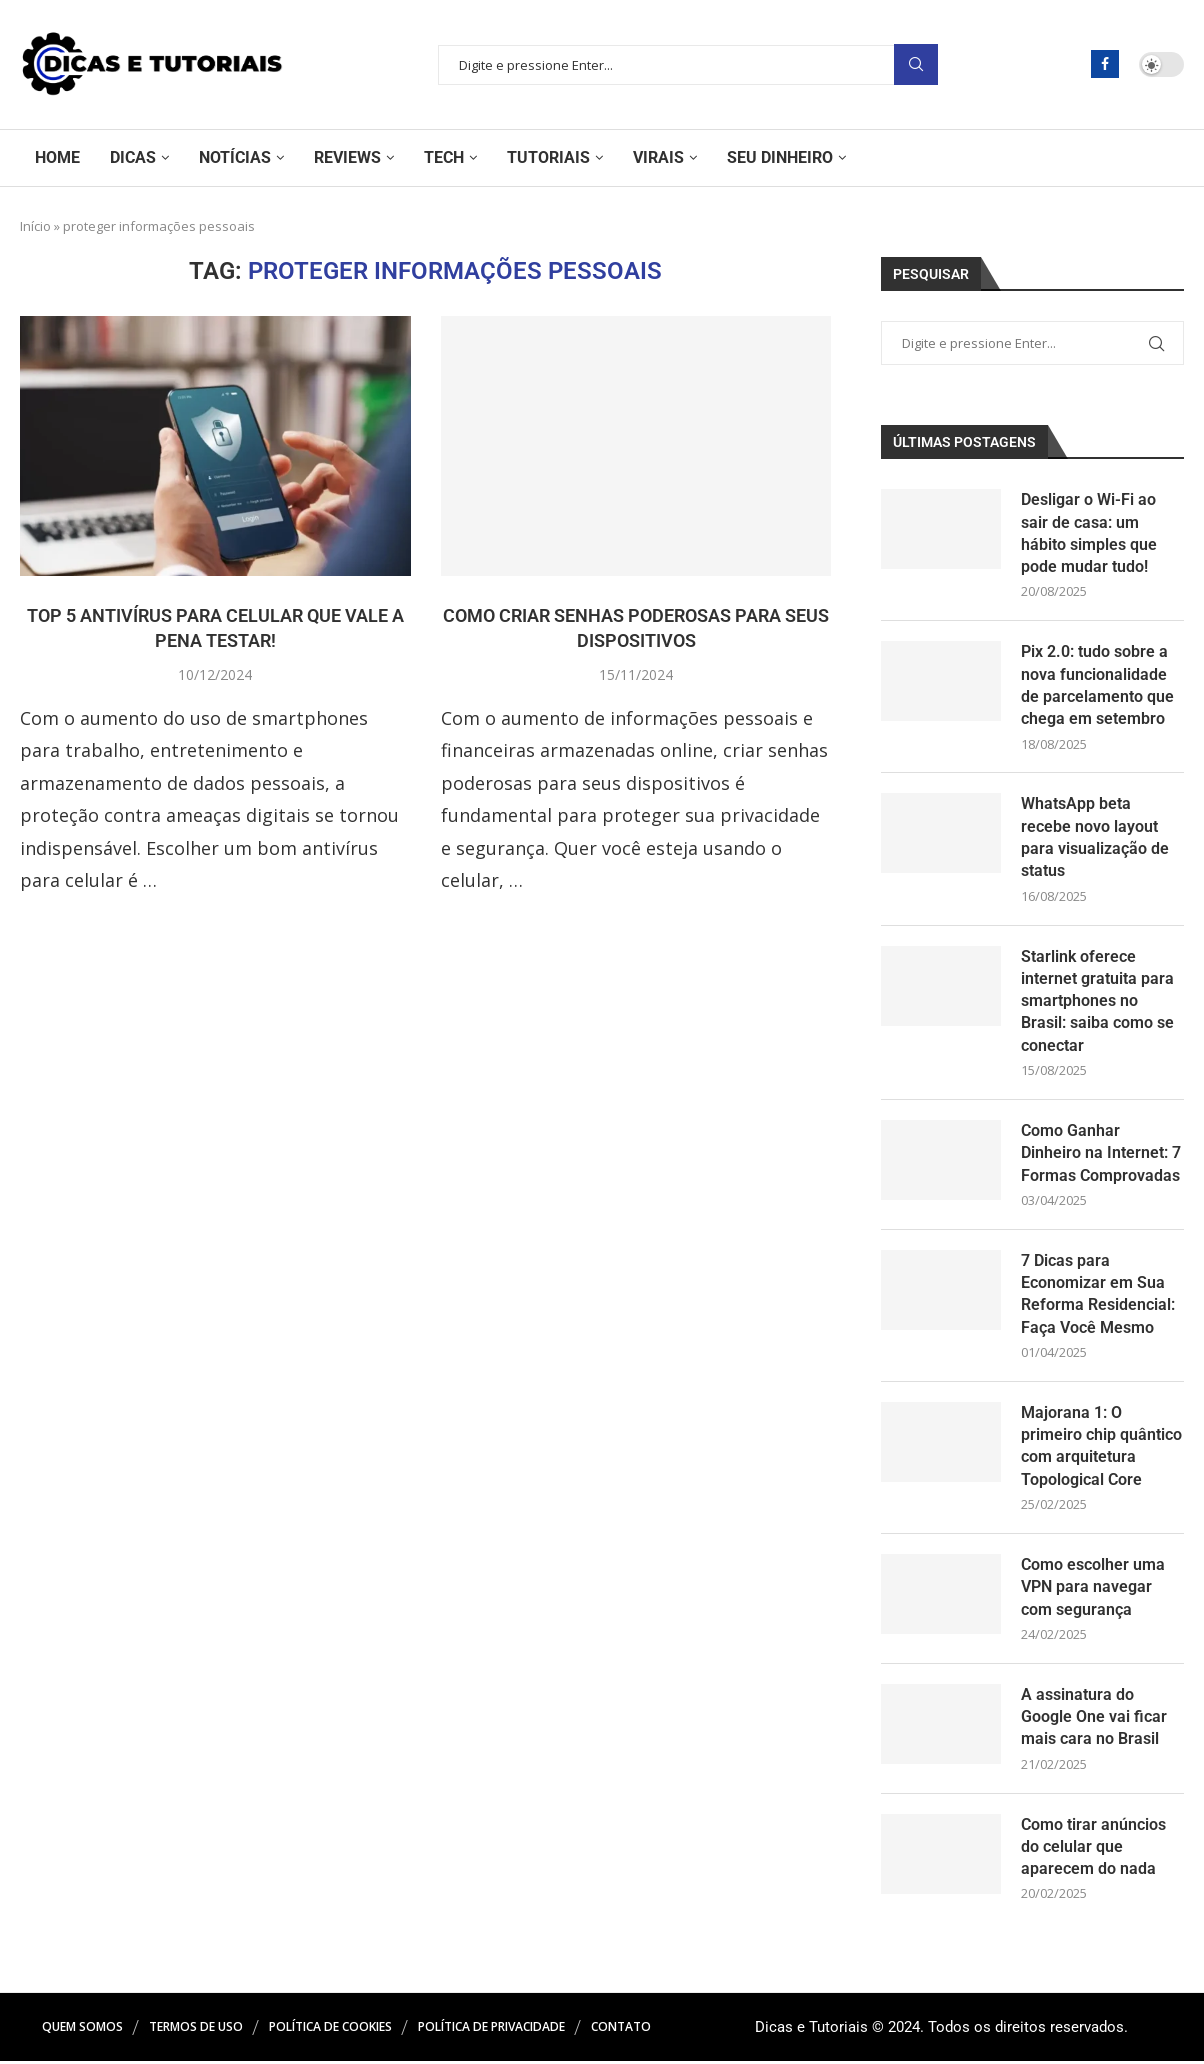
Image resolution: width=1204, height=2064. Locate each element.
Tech (444, 157)
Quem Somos (82, 2029)
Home (57, 157)
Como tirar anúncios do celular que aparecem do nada (1093, 1849)
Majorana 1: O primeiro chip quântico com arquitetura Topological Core (1101, 1447)
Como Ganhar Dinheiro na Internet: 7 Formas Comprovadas (1101, 1154)
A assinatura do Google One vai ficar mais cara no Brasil (1094, 1719)
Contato (621, 2029)
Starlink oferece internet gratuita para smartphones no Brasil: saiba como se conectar (1097, 1001)
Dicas (133, 157)
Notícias (235, 157)
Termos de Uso (196, 2029)
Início (35, 226)
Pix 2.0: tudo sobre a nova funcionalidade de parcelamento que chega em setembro (1097, 686)
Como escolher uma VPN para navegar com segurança (1093, 1589)
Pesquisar (916, 64)
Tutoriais (548, 157)
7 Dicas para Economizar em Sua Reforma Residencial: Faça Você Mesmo (1098, 1295)
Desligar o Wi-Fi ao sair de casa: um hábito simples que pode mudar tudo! (1089, 533)
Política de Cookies (330, 2029)
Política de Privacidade (491, 2029)
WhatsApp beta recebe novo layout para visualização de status (1095, 838)
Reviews (347, 157)
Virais (658, 157)
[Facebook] (1105, 64)
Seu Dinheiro (780, 157)
